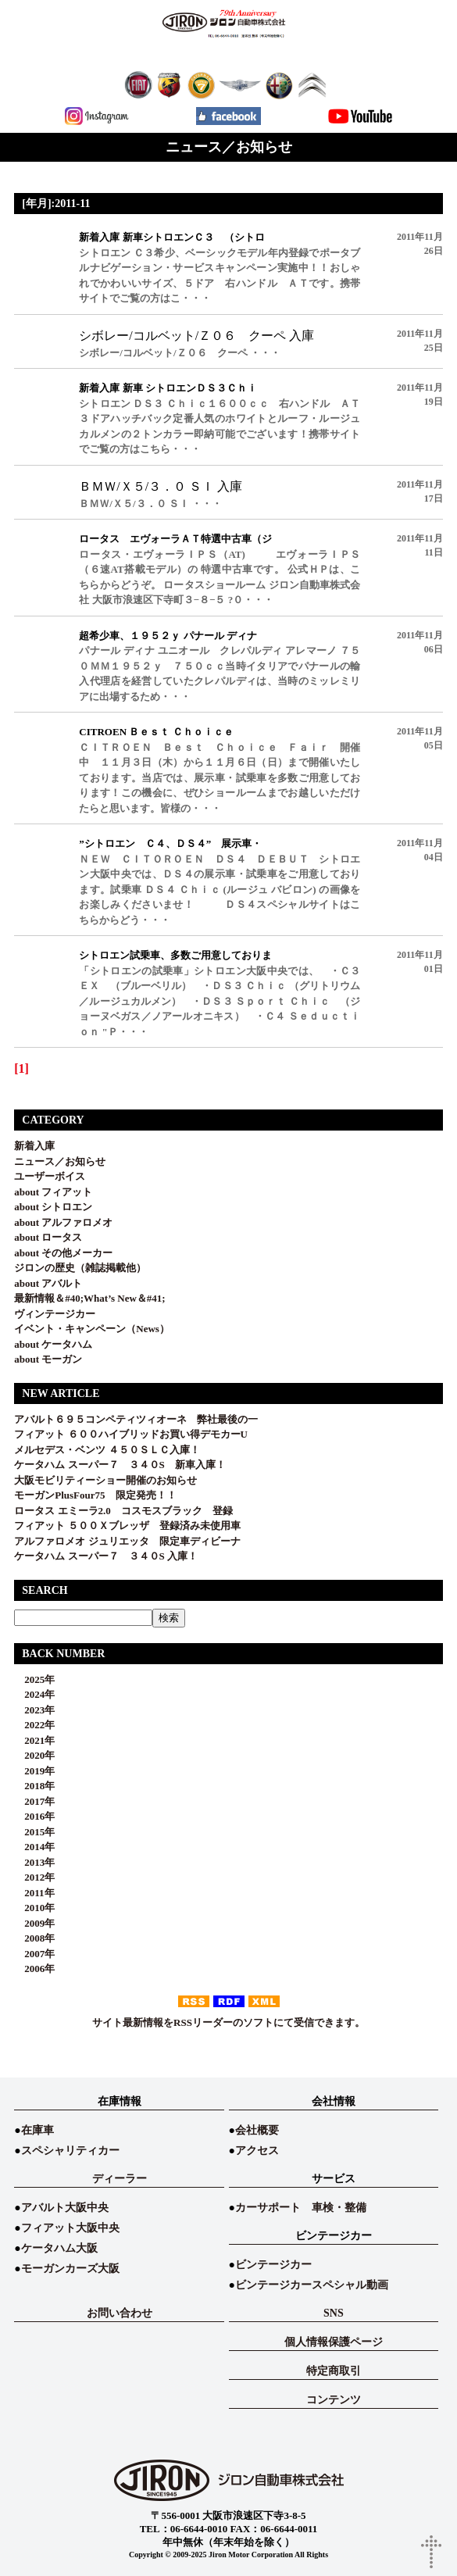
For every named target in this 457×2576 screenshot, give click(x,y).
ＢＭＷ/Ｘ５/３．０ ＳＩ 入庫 (160, 486)
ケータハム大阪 (59, 2248)
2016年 (34, 1816)
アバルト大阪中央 (65, 2207)
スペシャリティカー (70, 2150)
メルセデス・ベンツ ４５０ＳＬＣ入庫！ (106, 1450)
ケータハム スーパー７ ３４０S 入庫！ (106, 1556)
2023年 (34, 1710)
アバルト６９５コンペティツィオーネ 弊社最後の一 (136, 1419)
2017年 (34, 1801)
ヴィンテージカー (54, 1314)
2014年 (34, 1847)
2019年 (34, 1771)
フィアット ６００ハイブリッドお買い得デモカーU (131, 1434)
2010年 (34, 1907)
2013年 (34, 1862)
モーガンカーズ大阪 (70, 2268)
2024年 (34, 1694)
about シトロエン (53, 1207)
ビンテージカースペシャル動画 (311, 2285)
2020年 (34, 1755)
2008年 (34, 1938)
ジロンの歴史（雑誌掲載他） (80, 1268)
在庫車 (37, 2130)
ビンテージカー (273, 2265)
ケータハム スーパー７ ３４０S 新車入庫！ (119, 1464)
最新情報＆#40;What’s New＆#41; (89, 1298)
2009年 (34, 1923)
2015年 (34, 1832)
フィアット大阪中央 (70, 2228)
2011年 (34, 1893)
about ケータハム (53, 1344)
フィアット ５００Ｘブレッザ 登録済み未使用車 (132, 1525)
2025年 (34, 1679)
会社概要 (257, 2130)
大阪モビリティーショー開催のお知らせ (105, 1480)
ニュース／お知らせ (59, 1161)
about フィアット (53, 1192)
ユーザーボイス (49, 1176)
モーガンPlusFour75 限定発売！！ (95, 1495)
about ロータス (48, 1237)
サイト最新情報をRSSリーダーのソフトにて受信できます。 (228, 2022)
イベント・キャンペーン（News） (92, 1328)
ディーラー (119, 2179)
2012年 (34, 1877)
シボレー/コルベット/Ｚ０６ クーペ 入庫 (196, 335)
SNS (333, 2313)
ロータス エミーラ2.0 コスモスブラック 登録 (123, 1511)
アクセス (257, 2150)
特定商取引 (333, 2371)
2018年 (34, 1786)
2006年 (34, 1968)
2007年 (34, 1954)
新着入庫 (34, 1146)
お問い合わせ (119, 2313)
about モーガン (48, 1359)
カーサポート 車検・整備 (300, 2207)
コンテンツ (333, 2400)
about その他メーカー (63, 1253)
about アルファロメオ (63, 1222)
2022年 (34, 1725)
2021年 (34, 1740)
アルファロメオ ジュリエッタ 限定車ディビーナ (127, 1541)
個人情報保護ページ (333, 2342)
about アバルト (48, 1283)
